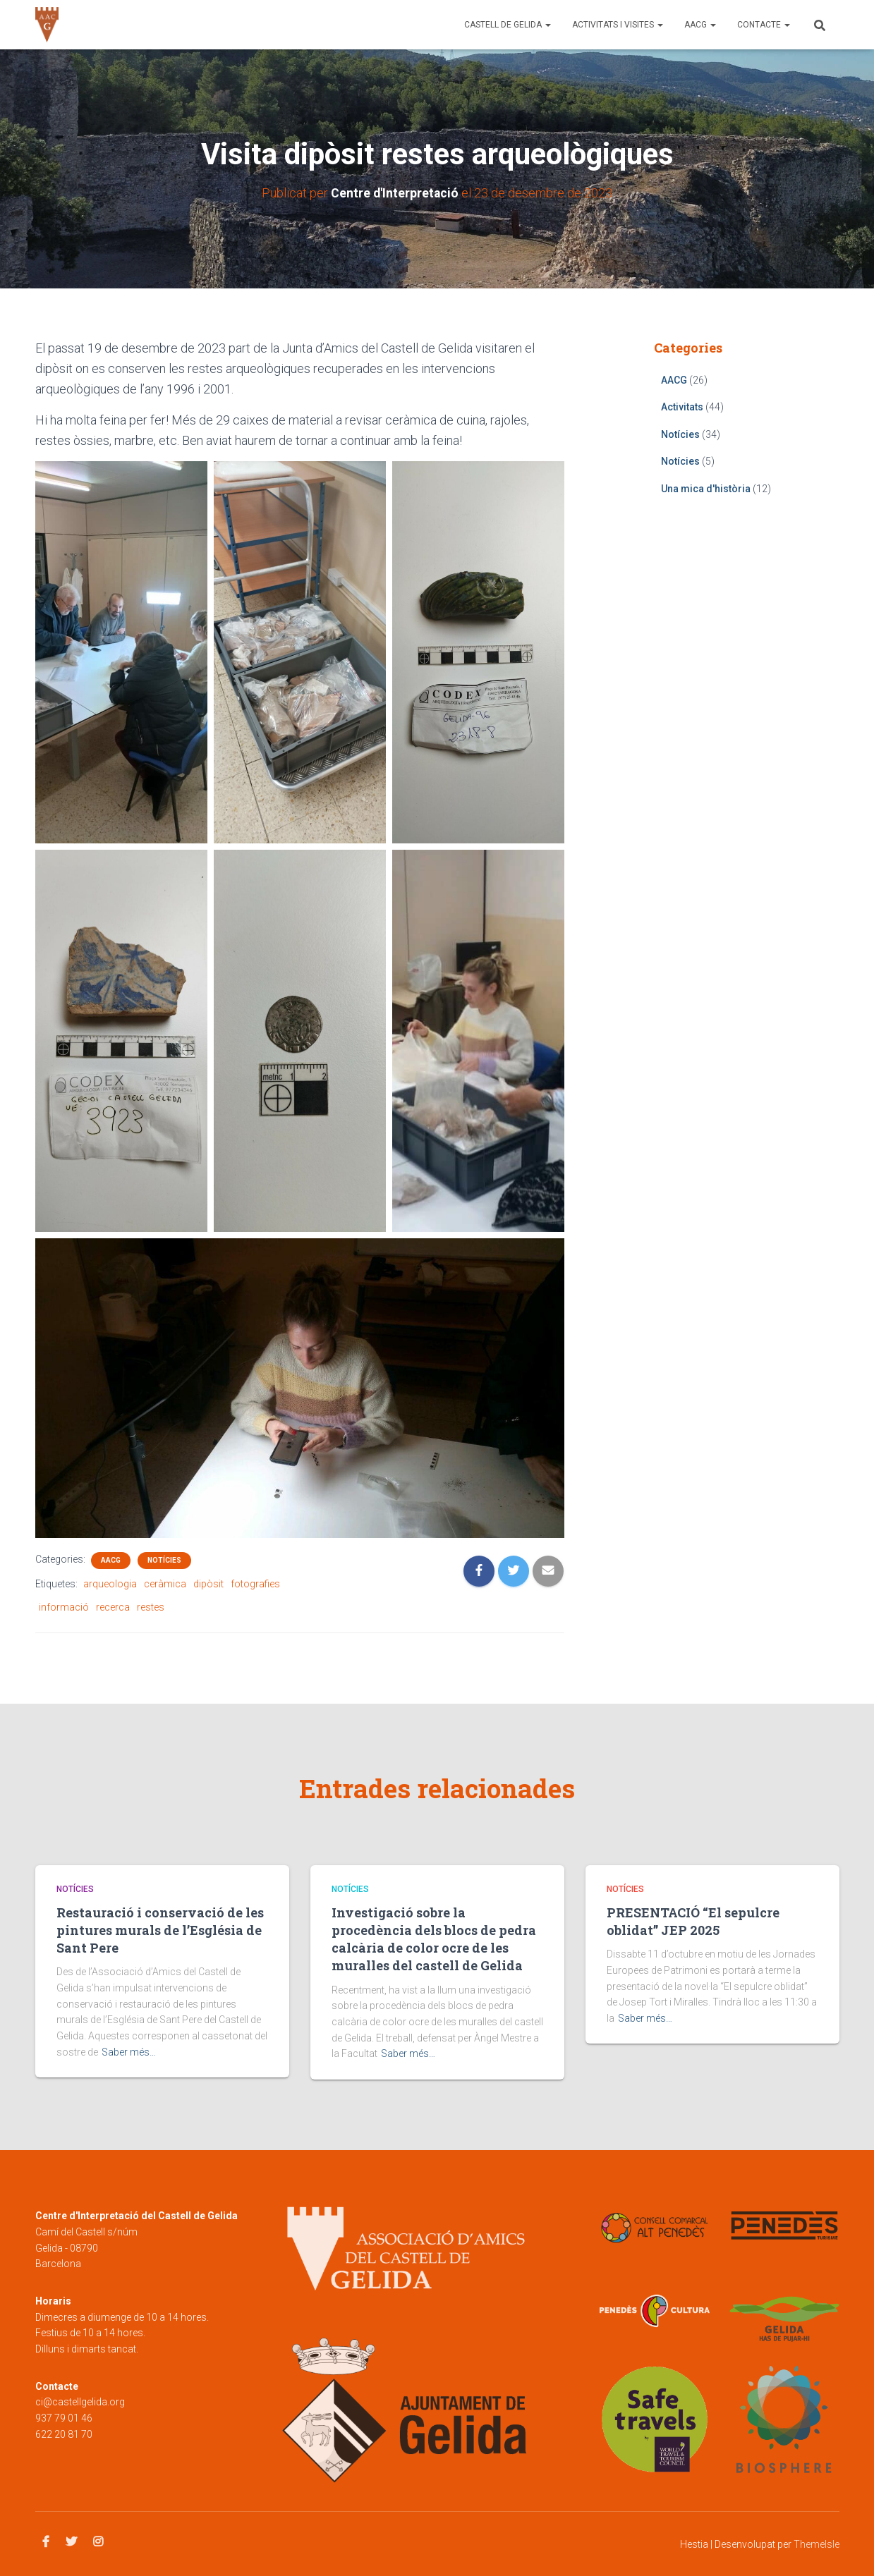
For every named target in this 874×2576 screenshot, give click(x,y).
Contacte (763, 25)
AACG (700, 25)
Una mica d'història (706, 488)
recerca (113, 1606)
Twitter (71, 2542)
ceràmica (165, 1583)
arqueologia (110, 1583)
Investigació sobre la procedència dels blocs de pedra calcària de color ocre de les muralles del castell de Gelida (434, 1939)
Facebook (45, 2542)
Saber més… (129, 2052)
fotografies (255, 1583)
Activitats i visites (617, 25)
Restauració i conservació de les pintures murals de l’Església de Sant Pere (160, 1930)
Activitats (682, 407)
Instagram (98, 2542)
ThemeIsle (816, 2544)
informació (64, 1606)
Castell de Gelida (507, 25)
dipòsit (208, 1583)
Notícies (164, 1559)
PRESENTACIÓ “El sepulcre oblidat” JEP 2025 (693, 1921)
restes (150, 1606)
